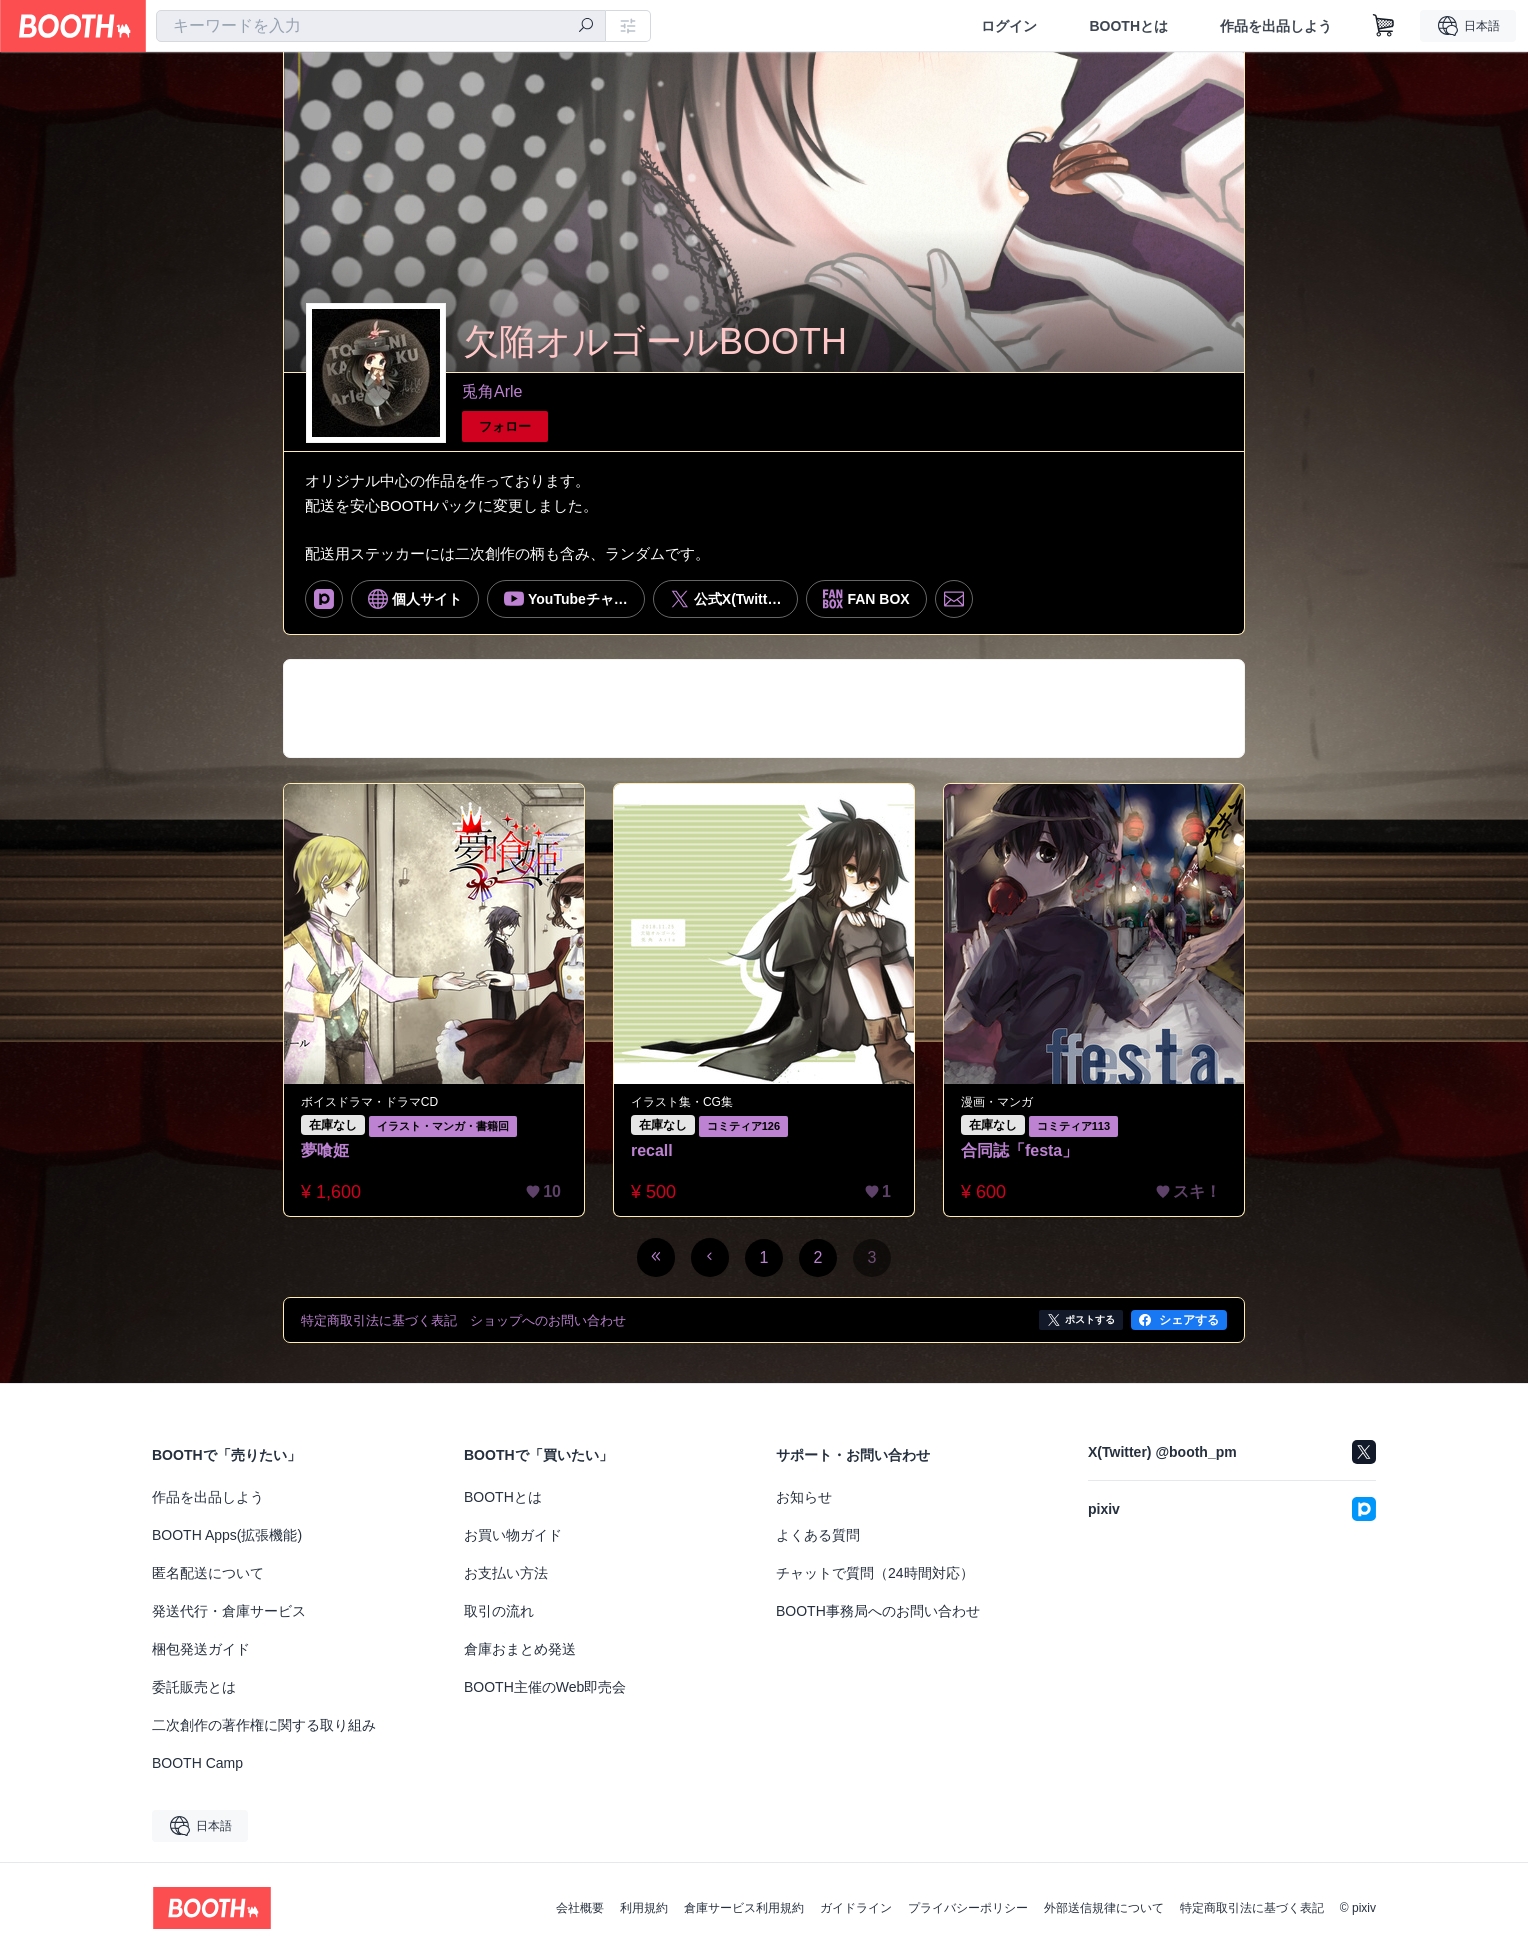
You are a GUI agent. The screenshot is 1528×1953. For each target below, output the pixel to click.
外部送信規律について (1104, 1908)
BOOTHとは (1128, 26)
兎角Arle (492, 391)
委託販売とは (194, 1687)
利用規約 (644, 1908)
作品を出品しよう (1276, 26)
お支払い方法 (506, 1573)
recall (652, 1150)
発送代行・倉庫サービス (229, 1611)
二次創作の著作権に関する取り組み (264, 1725)
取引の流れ (499, 1611)
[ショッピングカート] (1384, 26)
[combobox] (381, 26)
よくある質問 (818, 1535)
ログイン (1009, 26)
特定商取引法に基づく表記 (1252, 1908)
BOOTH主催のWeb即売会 (545, 1687)
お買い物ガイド (513, 1535)
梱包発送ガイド (201, 1649)
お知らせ (804, 1497)
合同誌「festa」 (1019, 1150)
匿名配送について (208, 1573)
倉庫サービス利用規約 (744, 1908)
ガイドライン (856, 1908)
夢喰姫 (325, 1150)
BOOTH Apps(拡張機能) (227, 1535)
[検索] (586, 27)
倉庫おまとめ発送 (520, 1649)
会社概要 (580, 1908)
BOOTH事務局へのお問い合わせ (878, 1611)
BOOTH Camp (197, 1763)
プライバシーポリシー (968, 1908)
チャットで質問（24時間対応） (875, 1573)
